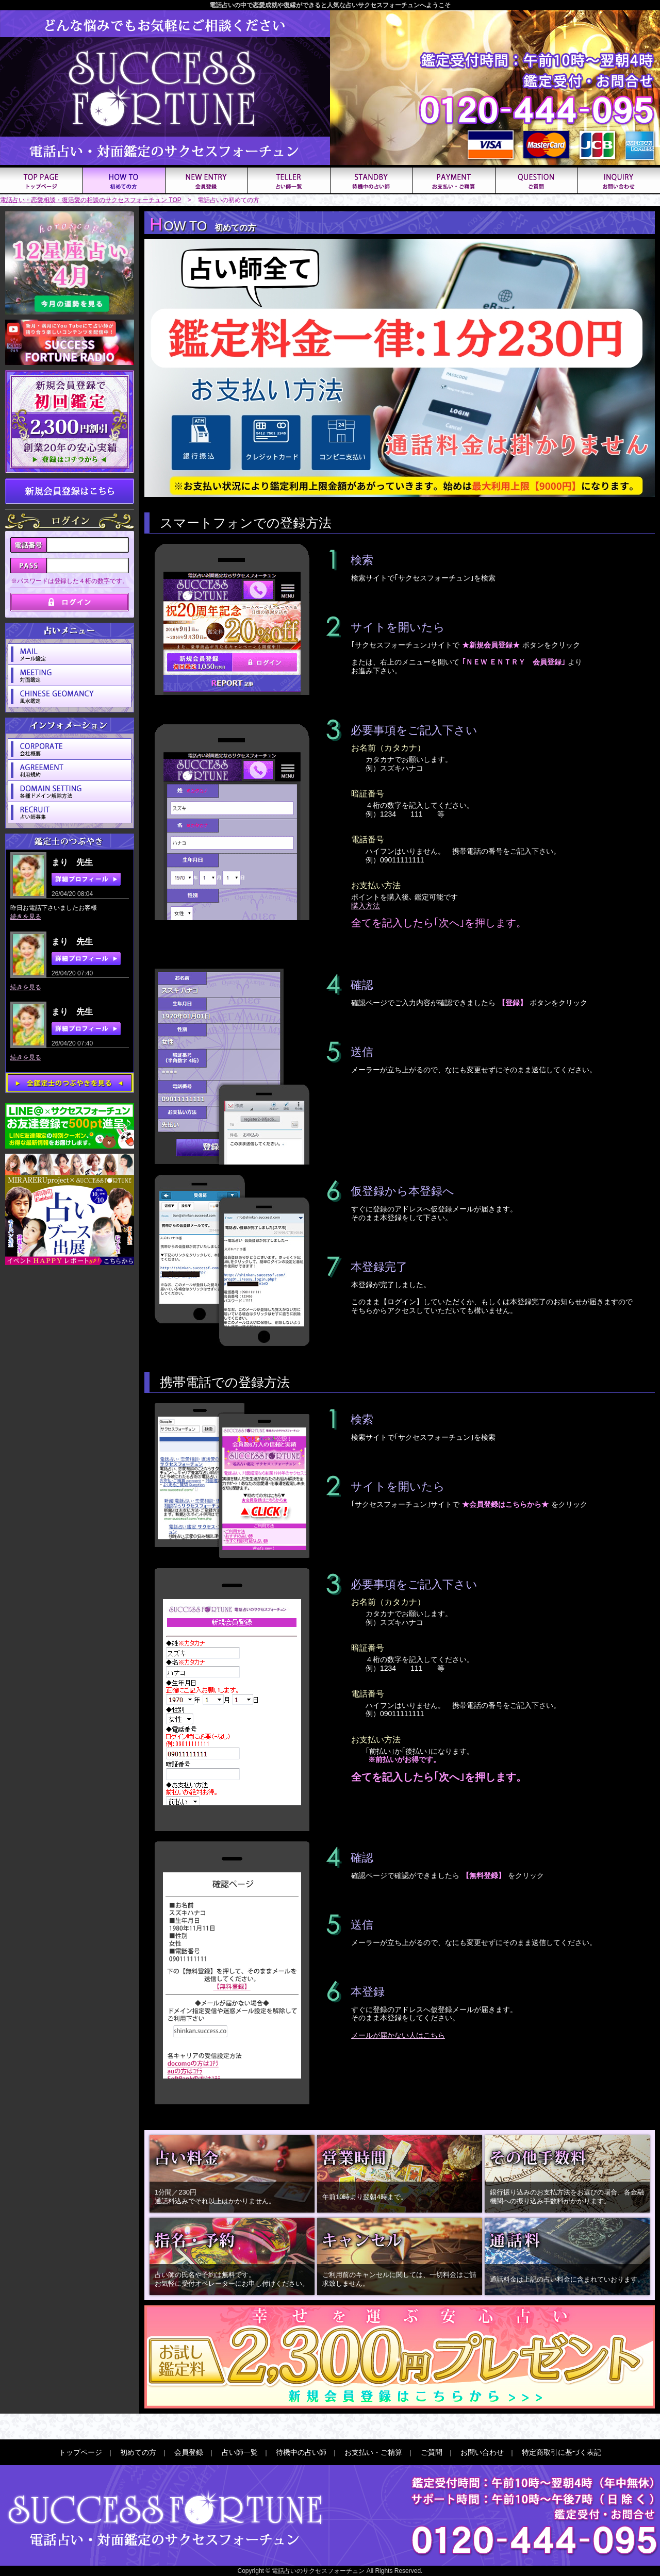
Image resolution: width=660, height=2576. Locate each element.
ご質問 (431, 2452)
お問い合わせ (482, 2452)
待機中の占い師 (301, 2452)
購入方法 (365, 906)
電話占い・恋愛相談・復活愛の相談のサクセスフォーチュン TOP (91, 200)
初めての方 (138, 2452)
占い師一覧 (240, 2452)
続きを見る (25, 916)
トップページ (80, 2452)
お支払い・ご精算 (373, 2452)
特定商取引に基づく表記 (561, 2452)
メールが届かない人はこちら (398, 2035)
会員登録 (188, 2452)
